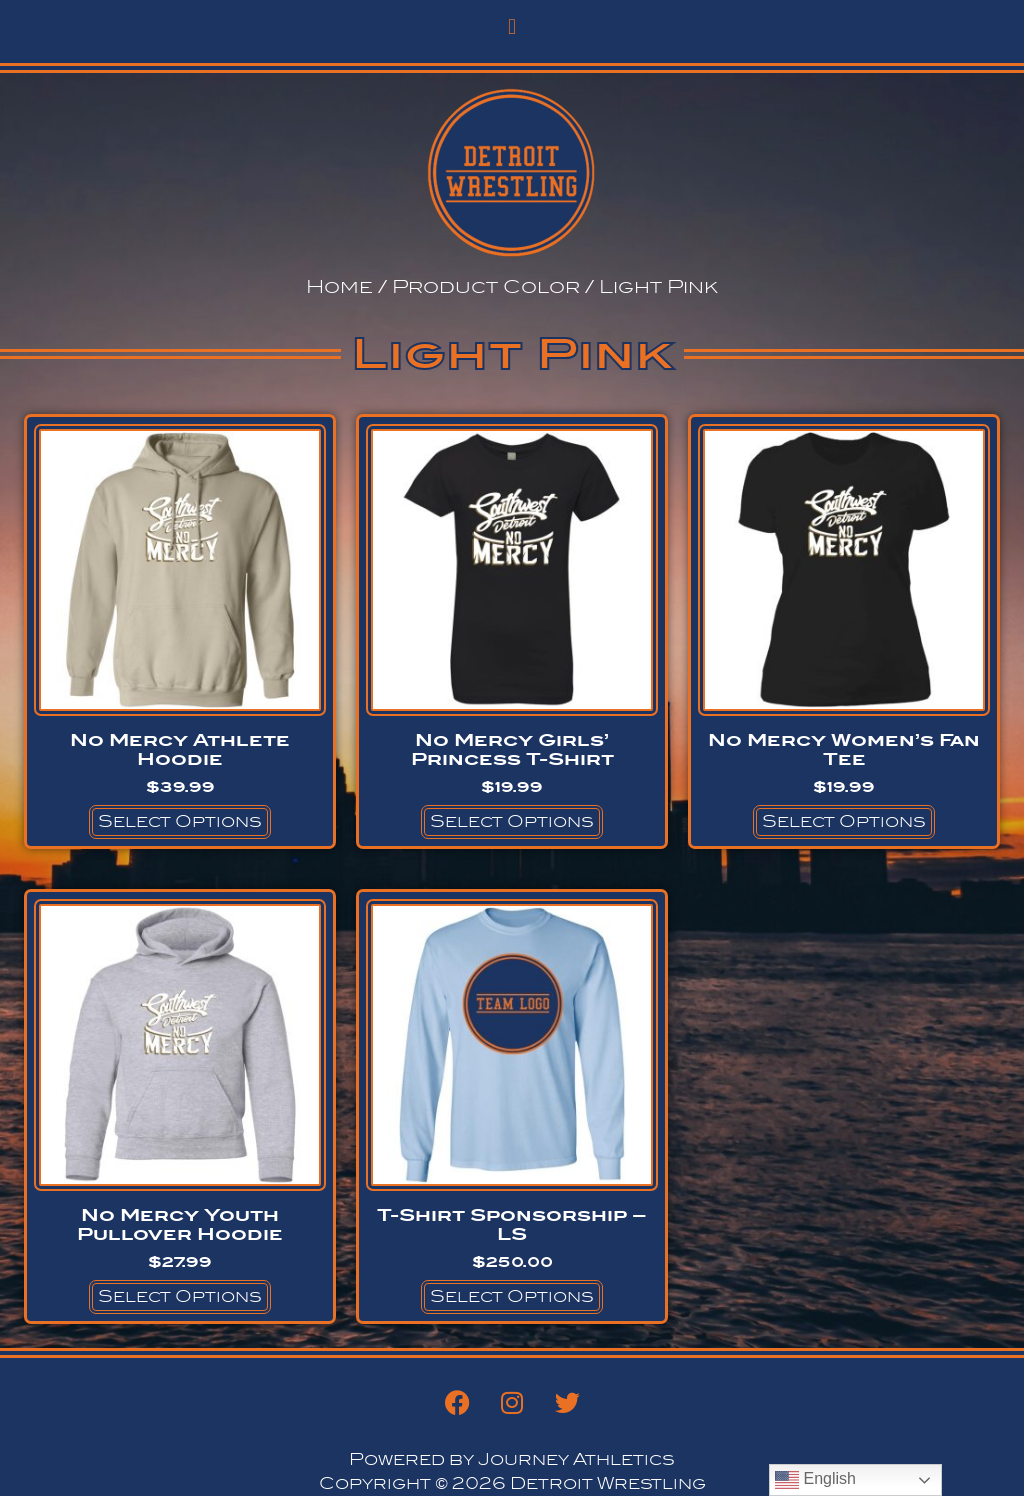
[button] (511, 26)
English (815, 1480)
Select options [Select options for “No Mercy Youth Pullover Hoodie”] (180, 1296)
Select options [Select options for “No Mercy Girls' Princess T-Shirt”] (512, 821)
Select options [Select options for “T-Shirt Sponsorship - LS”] (512, 1296)
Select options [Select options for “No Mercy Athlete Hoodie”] (180, 821)
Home (339, 286)
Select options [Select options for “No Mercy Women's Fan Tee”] (844, 821)
